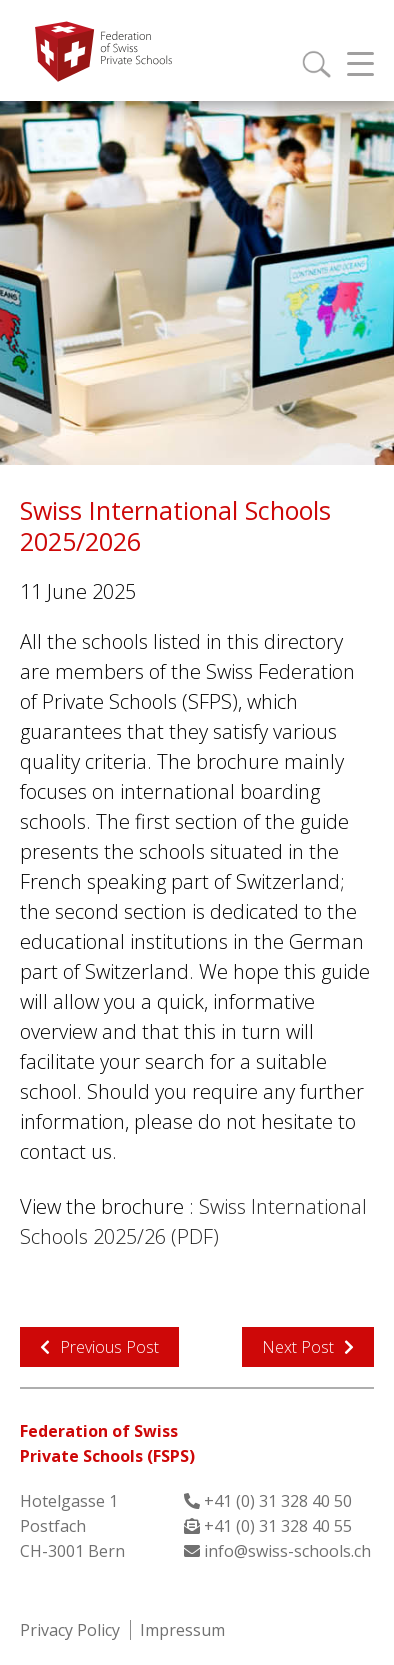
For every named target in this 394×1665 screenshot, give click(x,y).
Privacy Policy (70, 1630)
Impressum (182, 1630)
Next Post (298, 1347)
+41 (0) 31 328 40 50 (278, 1501)
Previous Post (109, 1347)
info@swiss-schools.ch (287, 1551)
